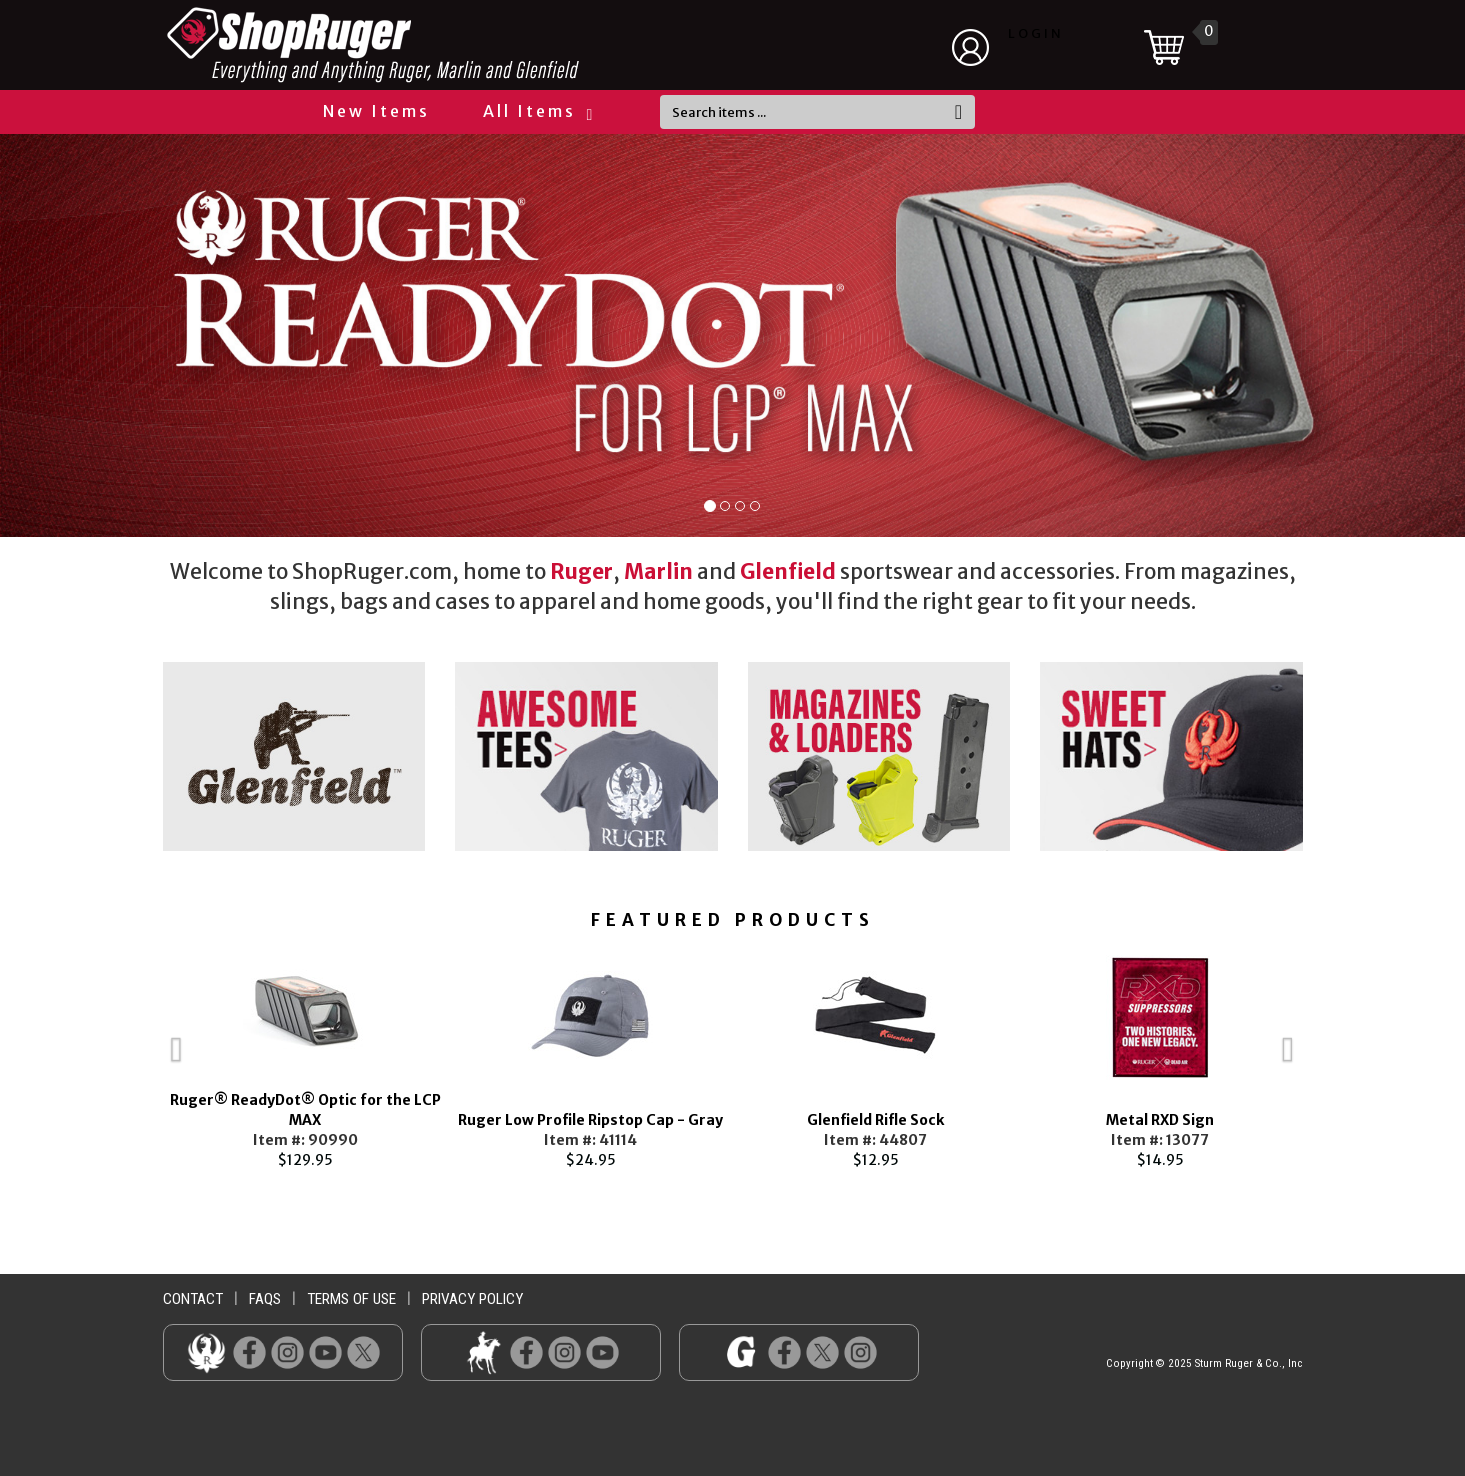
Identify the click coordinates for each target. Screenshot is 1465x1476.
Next (1333, 1057)
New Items (376, 111)
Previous (133, 1057)
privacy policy (472, 1299)
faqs (265, 1299)
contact (193, 1299)
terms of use (351, 1299)
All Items (537, 111)
